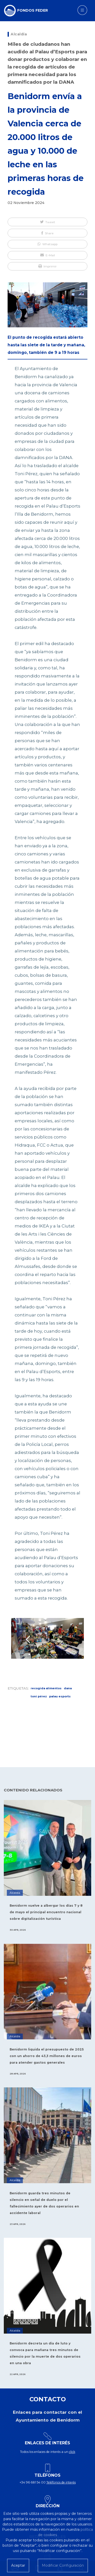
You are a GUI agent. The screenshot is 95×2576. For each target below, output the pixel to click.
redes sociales (63, 2503)
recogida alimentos (46, 1647)
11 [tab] (65, 1613)
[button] (47, 222)
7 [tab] (51, 1613)
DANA (68, 1647)
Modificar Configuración (63, 2565)
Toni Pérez (39, 1655)
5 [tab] (44, 1613)
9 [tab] (58, 1613)
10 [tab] (62, 1613)
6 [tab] (47, 1613)
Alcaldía (19, 34)
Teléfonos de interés (61, 2442)
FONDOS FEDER (32, 10)
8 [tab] (54, 1613)
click (72, 2411)
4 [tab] (40, 1613)
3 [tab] (36, 1613)
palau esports (60, 1655)
